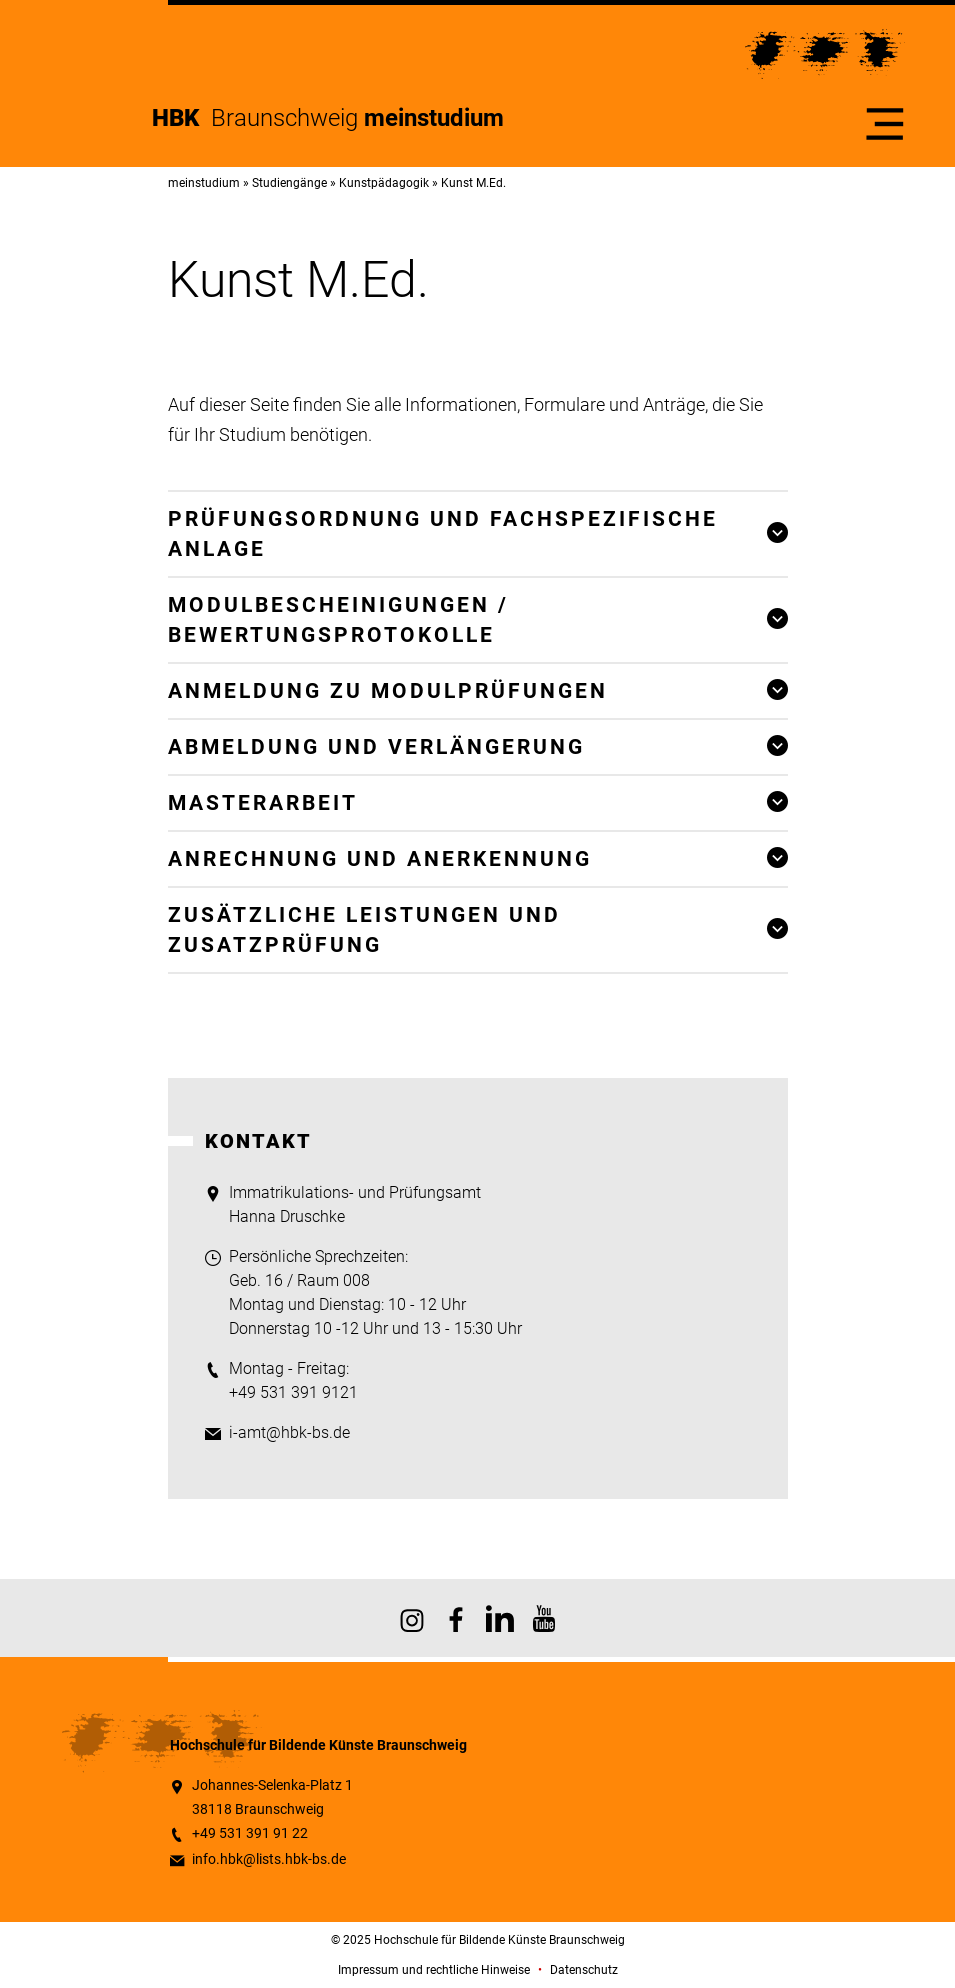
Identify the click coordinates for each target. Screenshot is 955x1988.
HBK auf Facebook (456, 1618)
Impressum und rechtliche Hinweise (434, 1970)
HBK (181, 118)
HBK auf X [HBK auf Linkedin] (500, 1618)
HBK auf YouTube (544, 1618)
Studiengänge (289, 183)
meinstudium (204, 183)
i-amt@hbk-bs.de (289, 1432)
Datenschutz (584, 1970)
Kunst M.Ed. (473, 183)
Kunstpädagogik (384, 183)
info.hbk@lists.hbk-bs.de (269, 1859)
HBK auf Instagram (412, 1618)
